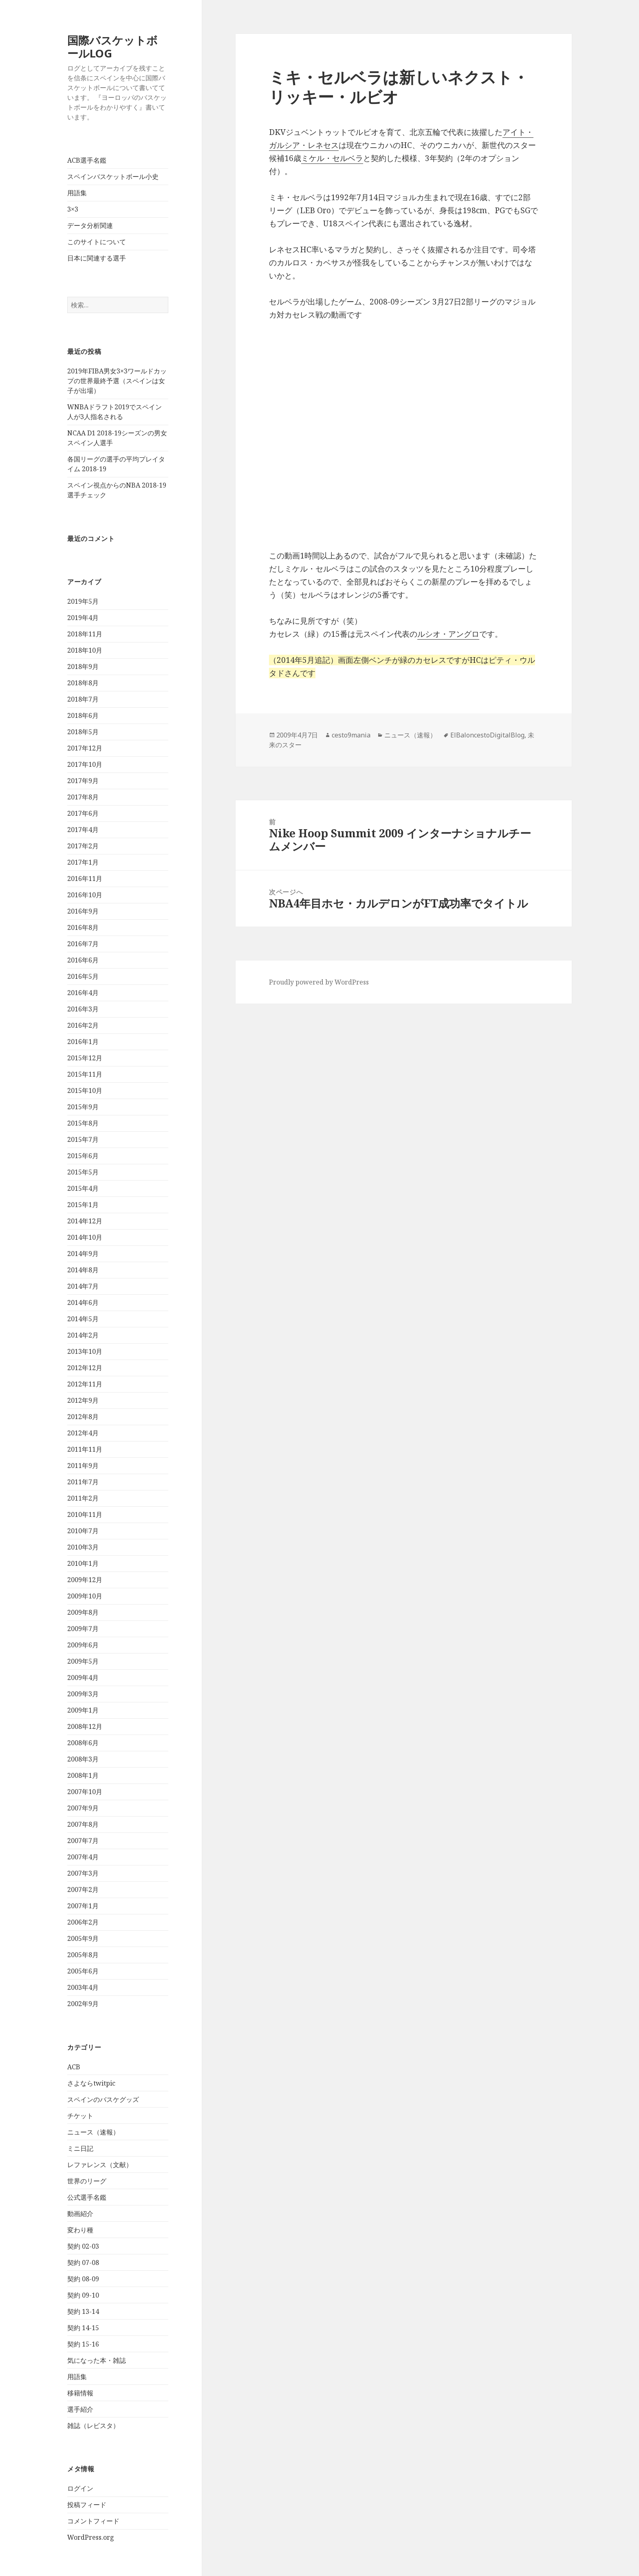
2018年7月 (83, 699)
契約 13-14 (83, 2311)
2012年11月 (84, 1384)
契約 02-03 (83, 2246)
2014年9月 (83, 1253)
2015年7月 (83, 1139)
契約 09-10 (83, 2295)
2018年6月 (83, 715)
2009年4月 (83, 1677)
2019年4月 (83, 617)
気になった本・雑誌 (96, 2360)
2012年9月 (83, 1400)
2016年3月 (83, 1008)
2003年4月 (83, 1987)
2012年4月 (83, 1432)
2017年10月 (84, 764)
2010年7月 (83, 1530)
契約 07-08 (83, 2262)
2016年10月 (84, 894)
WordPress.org (90, 2537)
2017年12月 (84, 748)
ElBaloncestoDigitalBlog (487, 735)
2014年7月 (83, 1286)
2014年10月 (84, 1237)
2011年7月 (83, 1481)
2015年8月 (83, 1123)
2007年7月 (83, 1840)
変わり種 (80, 2229)
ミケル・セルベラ (332, 158)
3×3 (72, 209)
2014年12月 (84, 1220)
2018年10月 (84, 650)
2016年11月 (84, 878)
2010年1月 (83, 1563)
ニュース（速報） (93, 2132)
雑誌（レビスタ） (93, 2425)
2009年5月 (83, 1661)
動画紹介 (80, 2213)
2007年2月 (83, 1889)
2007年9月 (83, 1807)
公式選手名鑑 (86, 2197)
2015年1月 (83, 1204)
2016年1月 (83, 1041)
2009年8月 (83, 1612)
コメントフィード (93, 2520)
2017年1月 (83, 862)
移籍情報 (80, 2392)
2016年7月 (83, 943)
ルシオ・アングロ (448, 634)
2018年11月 (84, 633)
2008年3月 (83, 1759)
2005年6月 (83, 1971)
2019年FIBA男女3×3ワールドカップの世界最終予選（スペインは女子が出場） (117, 380)
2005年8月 (83, 1954)
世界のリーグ (86, 2180)
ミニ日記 (80, 2148)
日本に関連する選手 (96, 258)
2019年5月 (83, 601)
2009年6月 (83, 1644)
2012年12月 (84, 1367)
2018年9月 (83, 666)
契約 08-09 (83, 2278)
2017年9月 (83, 780)
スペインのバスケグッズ (103, 2099)
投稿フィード (86, 2504)
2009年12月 (84, 1579)
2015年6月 (83, 1155)
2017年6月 (83, 813)
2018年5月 (83, 731)
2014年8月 (83, 1269)
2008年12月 (84, 1726)
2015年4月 (83, 1188)
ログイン (80, 2488)
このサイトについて (96, 241)
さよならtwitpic (91, 2083)
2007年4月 (83, 1856)
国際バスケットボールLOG (112, 47)
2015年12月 (84, 1057)
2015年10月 (84, 1090)
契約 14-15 (83, 2327)
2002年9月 (83, 2003)
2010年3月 (83, 1547)
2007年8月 (83, 1824)
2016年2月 (83, 1025)
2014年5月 (83, 1318)
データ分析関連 (90, 225)
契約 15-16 (83, 2344)
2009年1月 (83, 1710)
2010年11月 (84, 1514)
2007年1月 (83, 1905)
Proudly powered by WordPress (319, 982)
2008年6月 (83, 1742)
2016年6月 (83, 960)
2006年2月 (83, 1922)
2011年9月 (83, 1465)
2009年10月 (84, 1596)
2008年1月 (83, 1775)
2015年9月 (83, 1106)
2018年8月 (83, 682)
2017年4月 (83, 829)
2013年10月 (84, 1351)
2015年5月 (83, 1172)
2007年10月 (84, 1791)
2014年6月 (83, 1302)
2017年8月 (83, 796)
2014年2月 (83, 1335)
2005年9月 (83, 1938)
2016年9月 (83, 911)
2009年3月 (83, 1693)
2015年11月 (84, 1074)
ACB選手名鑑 (86, 160)
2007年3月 (83, 1873)
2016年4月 (83, 992)
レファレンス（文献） (99, 2164)
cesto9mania (351, 735)
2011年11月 (84, 1449)
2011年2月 (83, 1498)
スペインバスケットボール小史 (113, 176)
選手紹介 (80, 2409)
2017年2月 (83, 845)
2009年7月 (83, 1628)
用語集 (77, 192)
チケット (80, 2115)
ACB (73, 2066)
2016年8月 (83, 927)
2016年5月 (83, 976)
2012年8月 (83, 1416)
